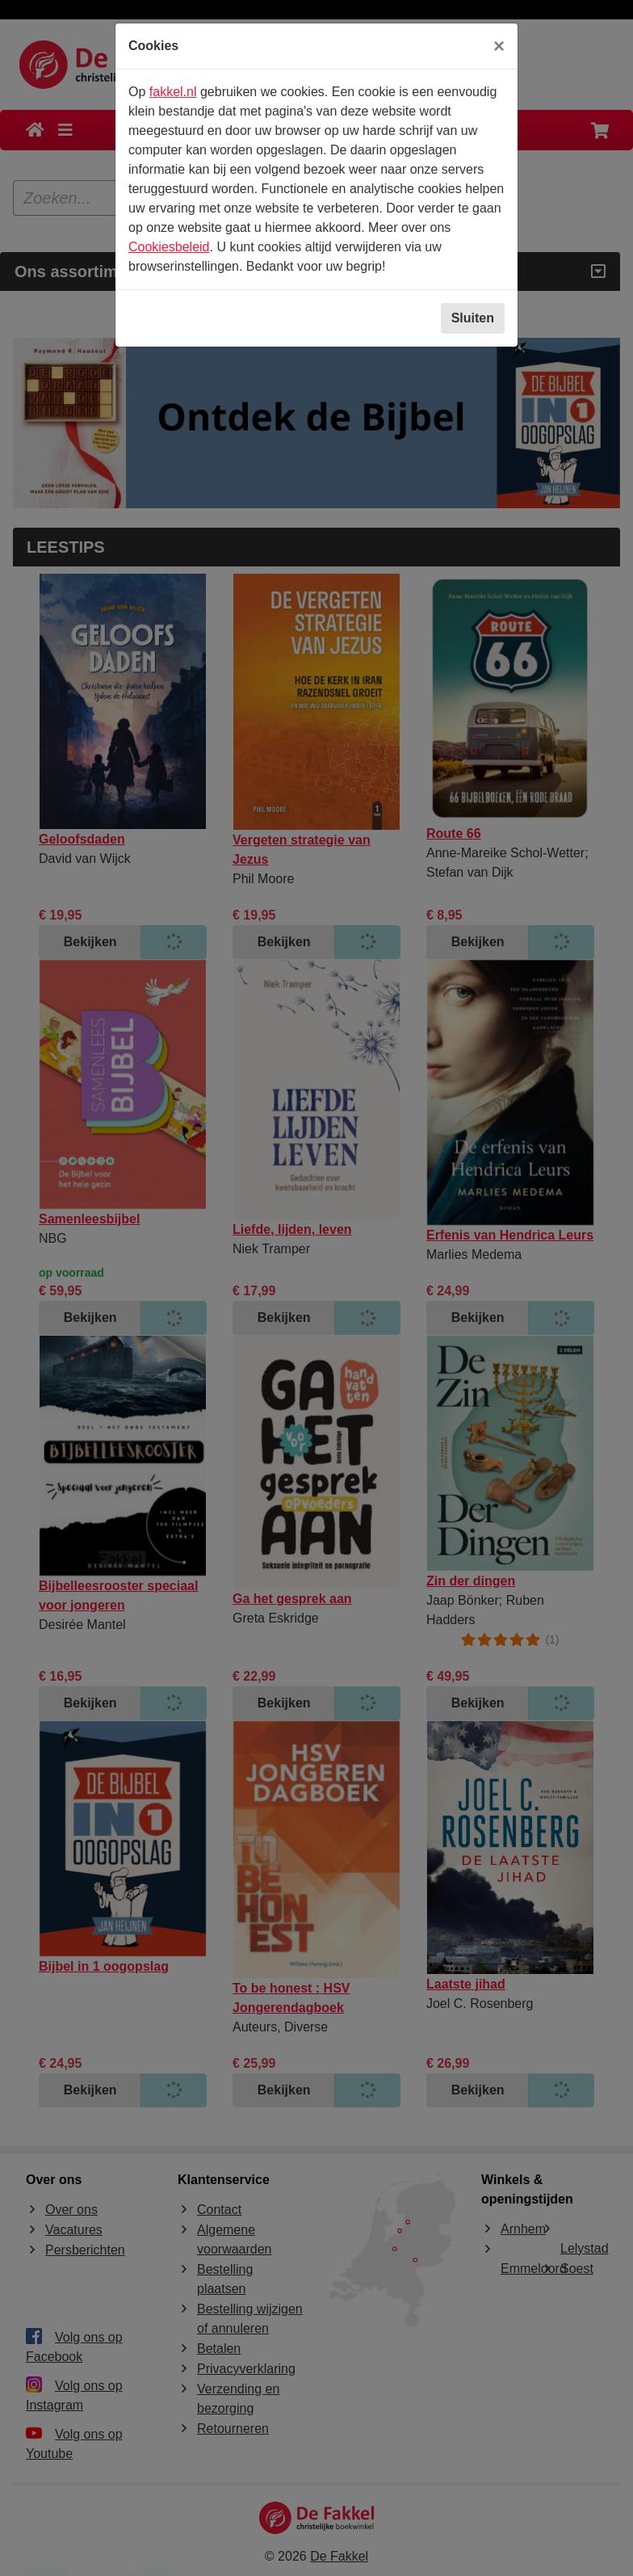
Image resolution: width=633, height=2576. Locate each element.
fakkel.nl (173, 92)
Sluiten (472, 318)
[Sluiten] (499, 46)
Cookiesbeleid (169, 247)
